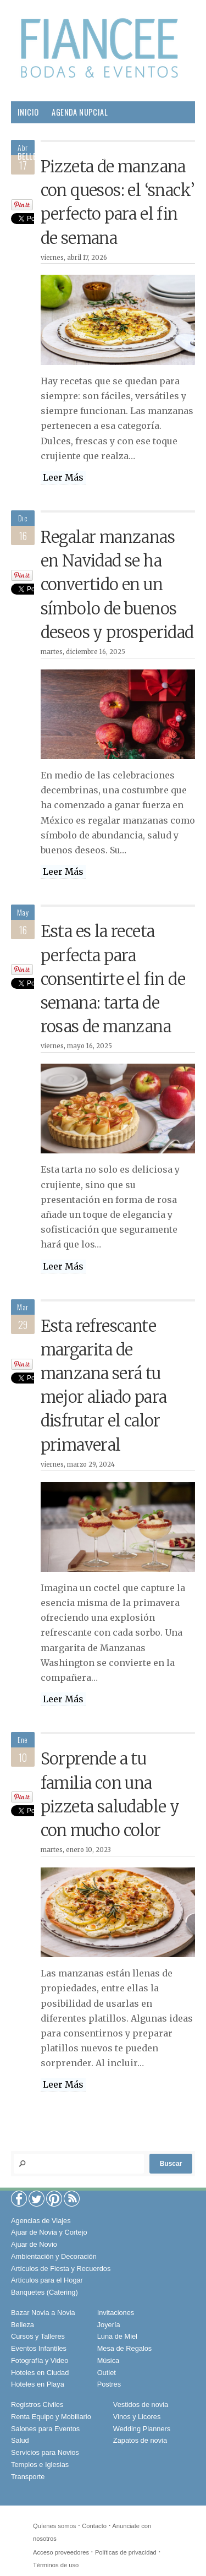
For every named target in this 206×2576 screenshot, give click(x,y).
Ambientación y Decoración (54, 2256)
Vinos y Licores (137, 2416)
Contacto (94, 2526)
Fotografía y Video (39, 2360)
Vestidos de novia (140, 2404)
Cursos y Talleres (38, 2336)
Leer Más (63, 477)
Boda (167, 134)
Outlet (106, 2372)
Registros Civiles (37, 2404)
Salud (138, 156)
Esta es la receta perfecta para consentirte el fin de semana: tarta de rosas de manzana (113, 979)
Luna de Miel (117, 2336)
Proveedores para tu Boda (65, 134)
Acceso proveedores (61, 2552)
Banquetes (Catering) (44, 2292)
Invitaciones (116, 2312)
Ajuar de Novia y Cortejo (49, 2232)
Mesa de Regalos (124, 2348)
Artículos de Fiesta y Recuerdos (60, 2268)
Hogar (104, 156)
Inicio (28, 112)
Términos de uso (56, 2565)
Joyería (108, 2325)
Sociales (78, 178)
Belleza (31, 156)
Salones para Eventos (45, 2429)
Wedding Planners (141, 2429)
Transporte (27, 2476)
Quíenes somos (54, 2526)
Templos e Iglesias (40, 2464)
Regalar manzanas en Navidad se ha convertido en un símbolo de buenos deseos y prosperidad (117, 584)
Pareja (69, 156)
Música (108, 2360)
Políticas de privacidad (126, 2552)
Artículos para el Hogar (47, 2280)
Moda (135, 134)
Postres (109, 2384)
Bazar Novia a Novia (43, 2312)
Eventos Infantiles (38, 2348)
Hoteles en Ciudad (40, 2372)
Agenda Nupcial (80, 112)
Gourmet (33, 178)
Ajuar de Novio (34, 2244)
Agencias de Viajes (41, 2220)
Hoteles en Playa (37, 2384)
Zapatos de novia (140, 2440)
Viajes (118, 178)
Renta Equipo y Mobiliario (51, 2416)
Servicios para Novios (45, 2452)
